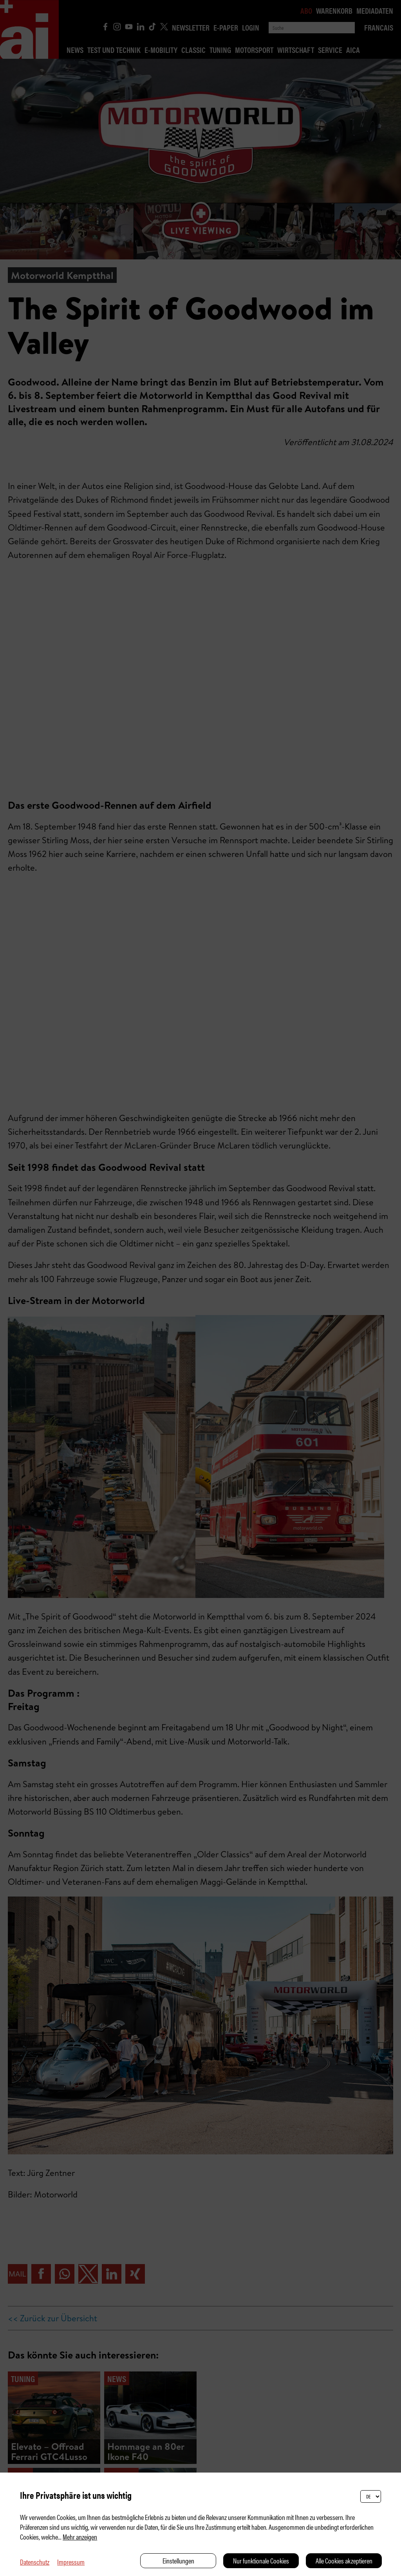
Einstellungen (178, 2560)
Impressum (71, 2562)
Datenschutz (34, 2562)
